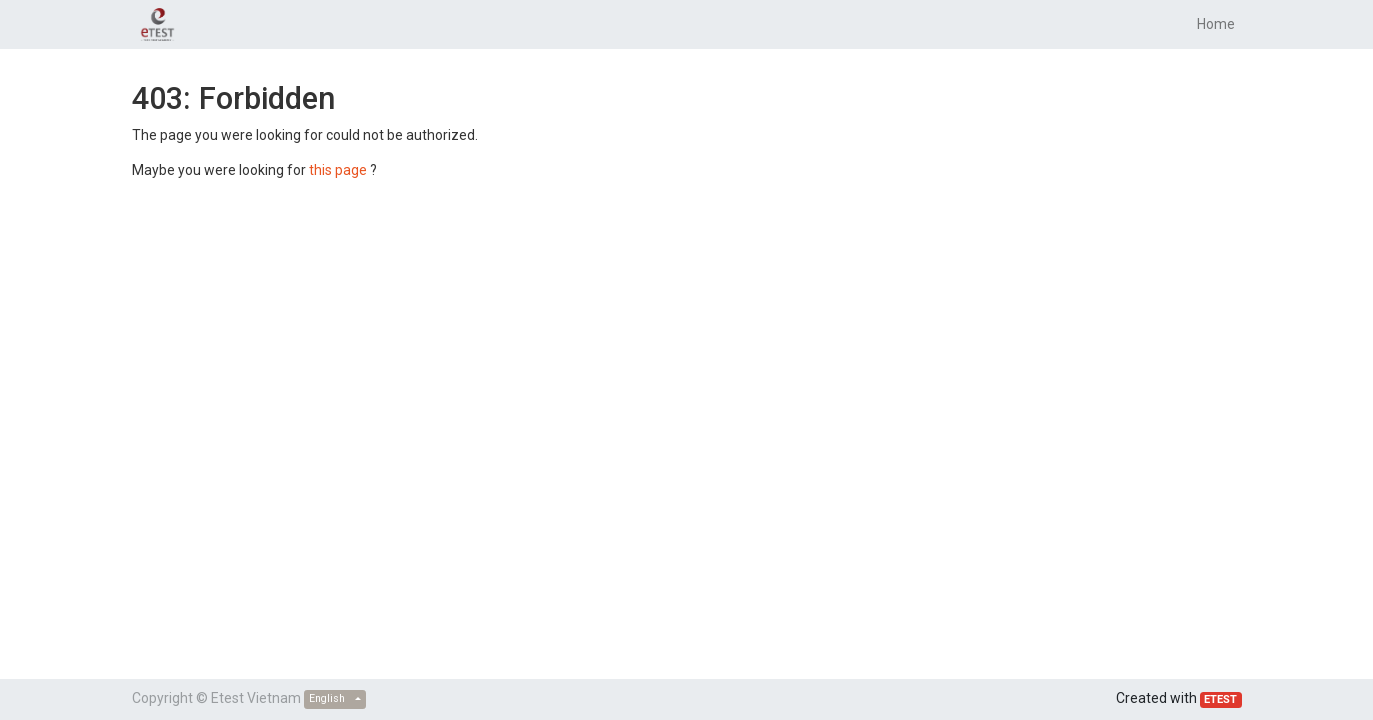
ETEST (1220, 699)
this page (338, 170)
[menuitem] (1216, 24)
